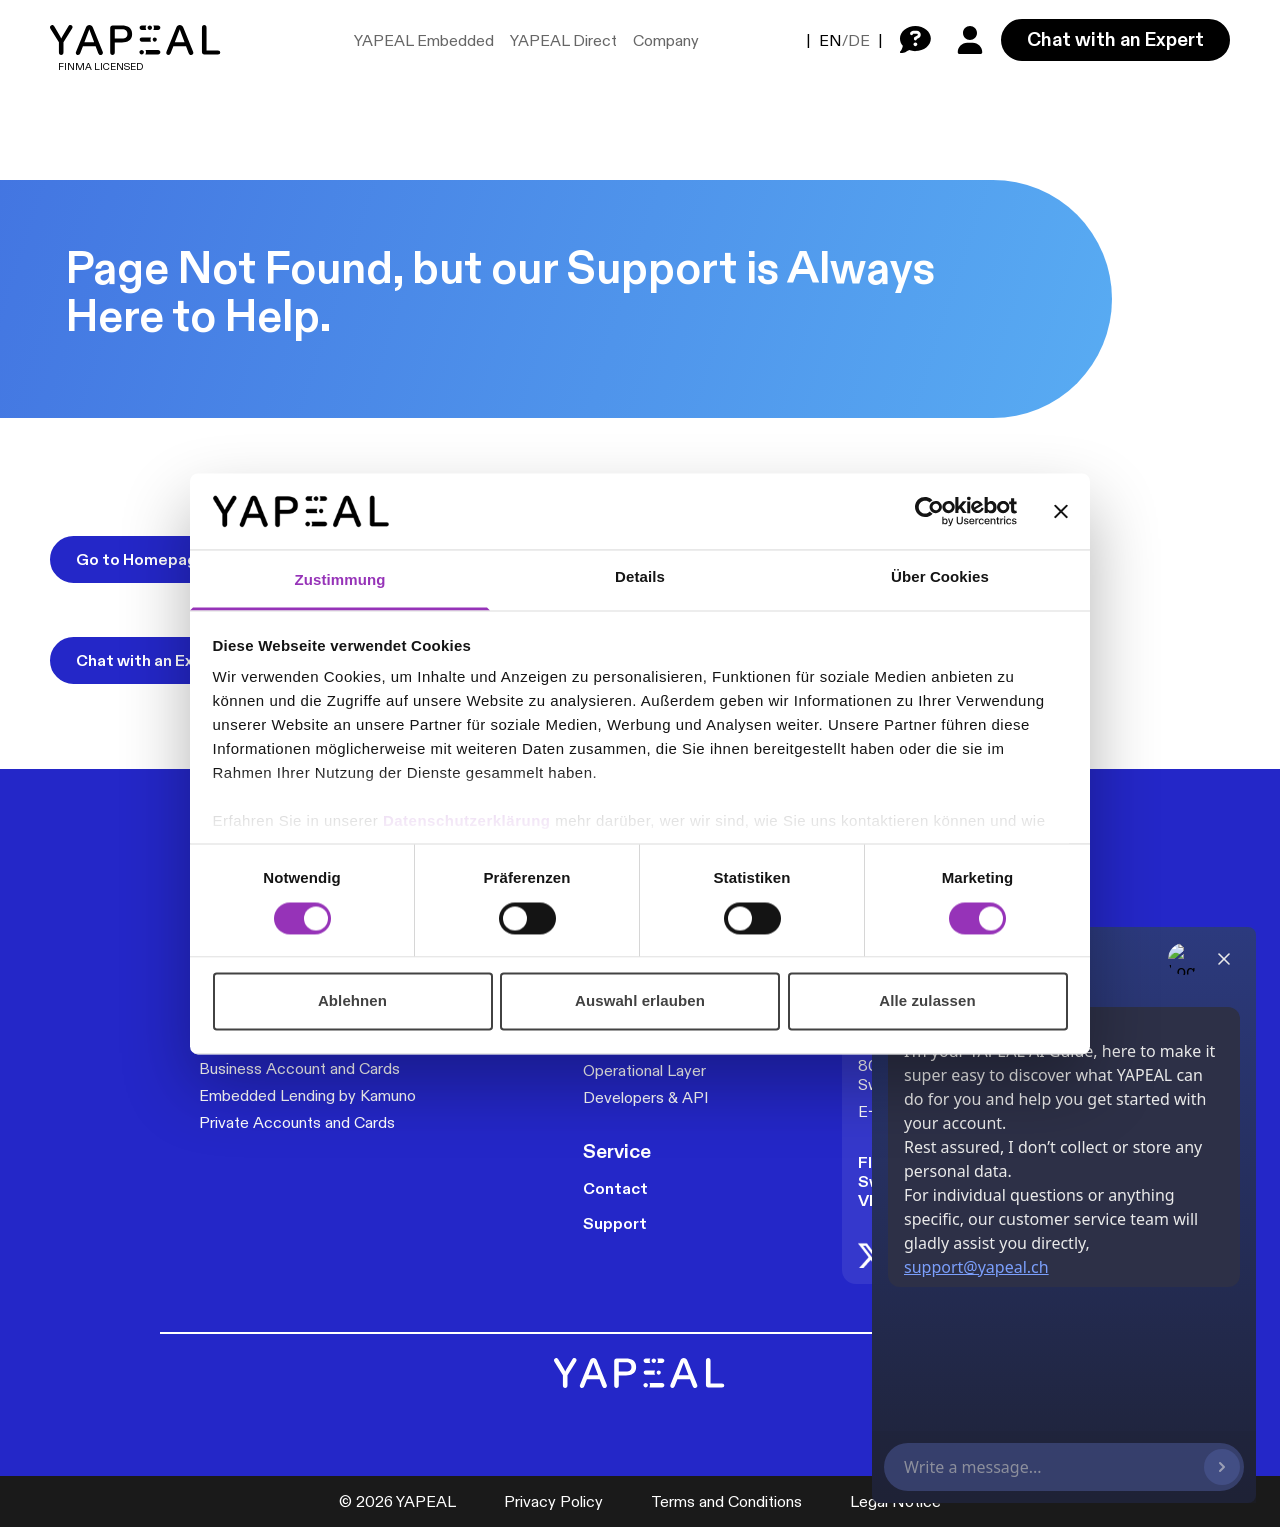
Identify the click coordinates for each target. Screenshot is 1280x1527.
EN (830, 40)
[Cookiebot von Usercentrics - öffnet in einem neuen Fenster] (929, 511)
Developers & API (646, 1097)
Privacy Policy (553, 1501)
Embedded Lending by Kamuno (307, 1095)
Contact (615, 1188)
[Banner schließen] (1061, 511)
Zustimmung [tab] (340, 580)
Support (615, 1223)
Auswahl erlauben (640, 1001)
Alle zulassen (927, 1001)
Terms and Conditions (726, 1501)
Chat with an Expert (1115, 39)
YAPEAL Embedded (424, 40)
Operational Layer (644, 1070)
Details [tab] (640, 577)
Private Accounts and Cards (297, 1122)
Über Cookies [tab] (940, 577)
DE (859, 40)
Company (666, 40)
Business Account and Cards (299, 1068)
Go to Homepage (141, 559)
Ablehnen (352, 1001)
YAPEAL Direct (563, 40)
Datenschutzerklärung (469, 821)
